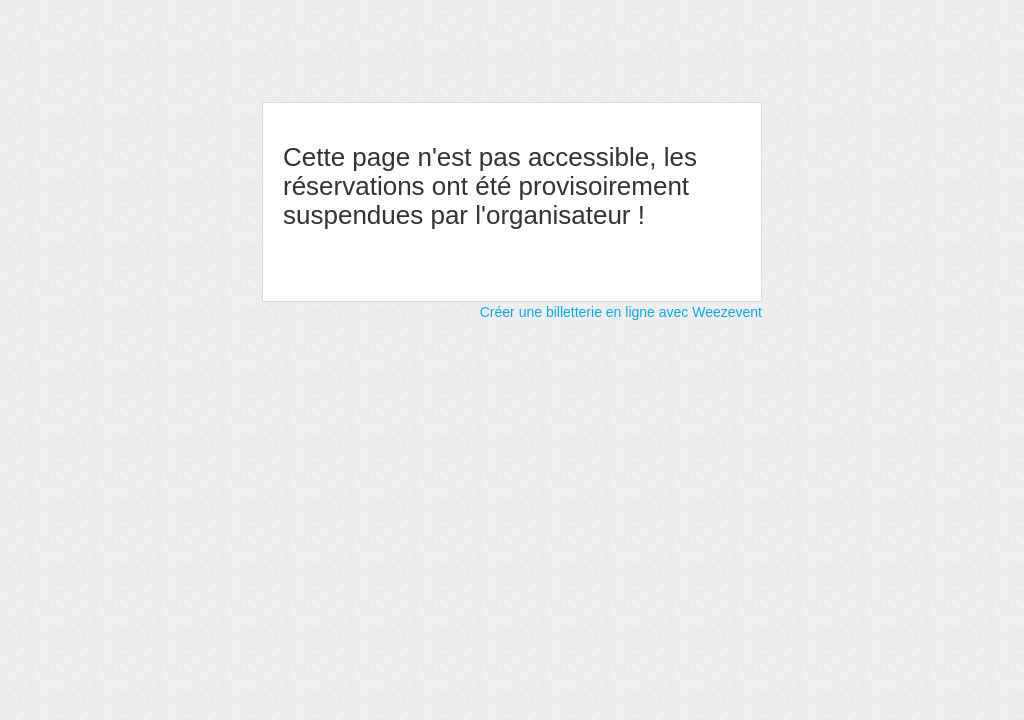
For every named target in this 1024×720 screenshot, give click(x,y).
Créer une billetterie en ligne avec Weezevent (621, 312)
